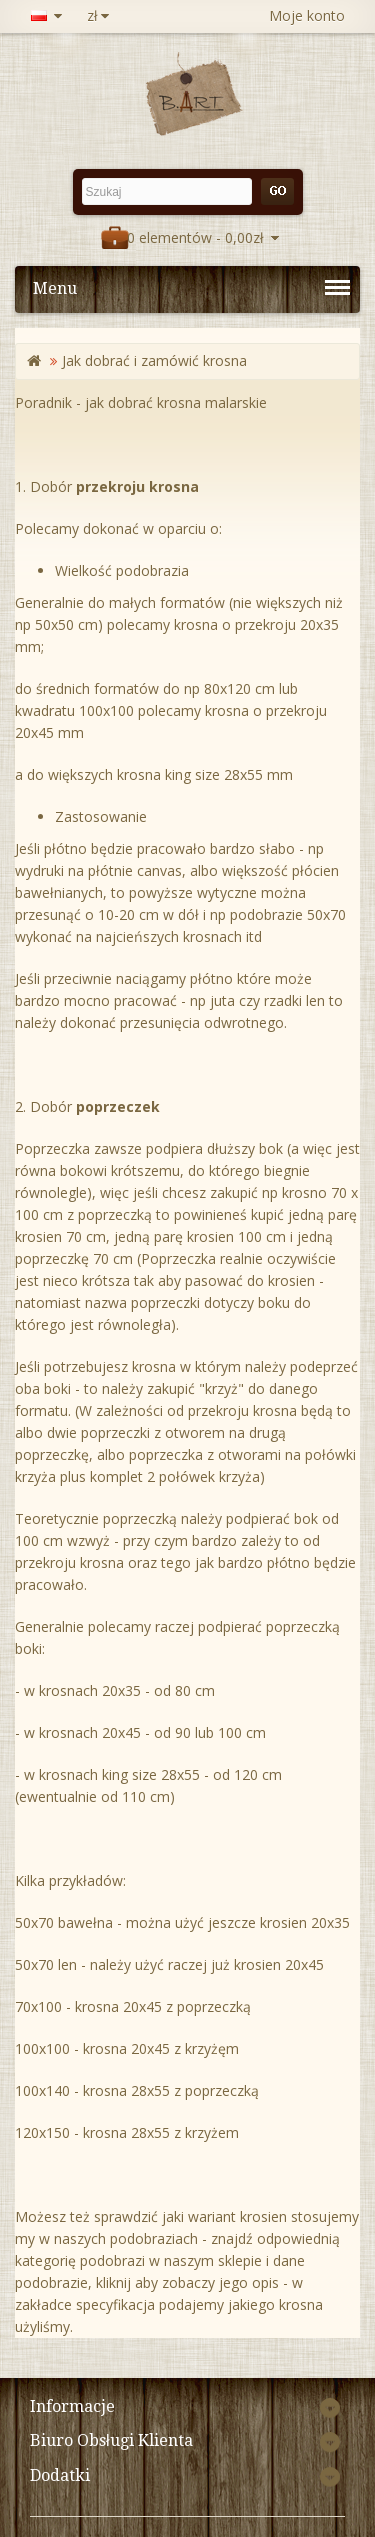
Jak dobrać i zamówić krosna (154, 360)
